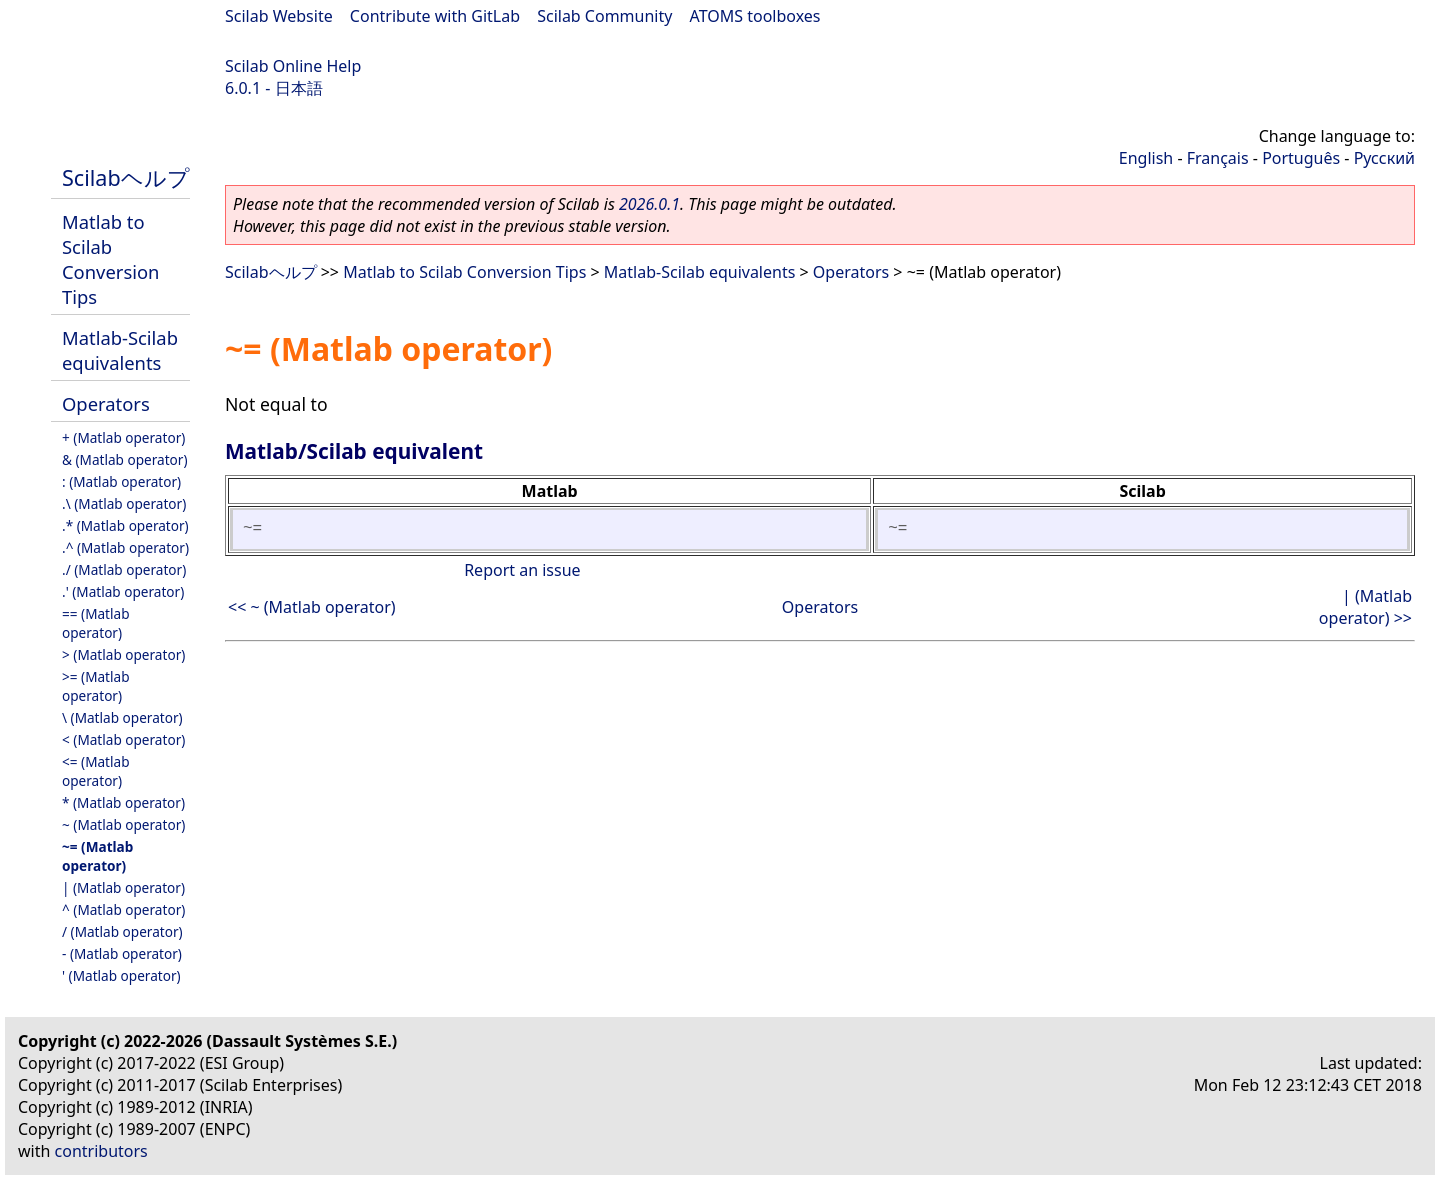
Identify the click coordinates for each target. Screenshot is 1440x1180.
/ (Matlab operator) (122, 931)
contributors (101, 1151)
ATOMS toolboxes (755, 16)
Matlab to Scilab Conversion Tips (110, 259)
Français (1218, 158)
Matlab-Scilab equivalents (120, 350)
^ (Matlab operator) (123, 909)
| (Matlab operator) (123, 887)
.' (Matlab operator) (123, 591)
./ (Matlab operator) (124, 569)
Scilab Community (604, 16)
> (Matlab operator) (123, 654)
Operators (106, 403)
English (1146, 158)
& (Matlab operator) (125, 459)
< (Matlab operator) (123, 739)
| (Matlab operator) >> (1365, 607)
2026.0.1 (649, 204)
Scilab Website (279, 16)
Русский (1384, 158)
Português (1301, 158)
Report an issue (522, 570)
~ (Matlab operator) (123, 824)
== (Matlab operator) (96, 623)
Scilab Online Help (293, 66)
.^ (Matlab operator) (125, 547)
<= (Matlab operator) (96, 771)
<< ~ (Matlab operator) (312, 607)
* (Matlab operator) (123, 802)
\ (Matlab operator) (122, 717)
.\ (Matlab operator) (124, 503)
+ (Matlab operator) (123, 437)
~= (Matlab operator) (97, 856)
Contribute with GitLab (435, 16)
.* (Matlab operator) (125, 525)
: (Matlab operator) (121, 481)
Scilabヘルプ (126, 177)
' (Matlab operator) (121, 975)
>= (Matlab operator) (96, 686)
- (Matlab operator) (122, 953)
